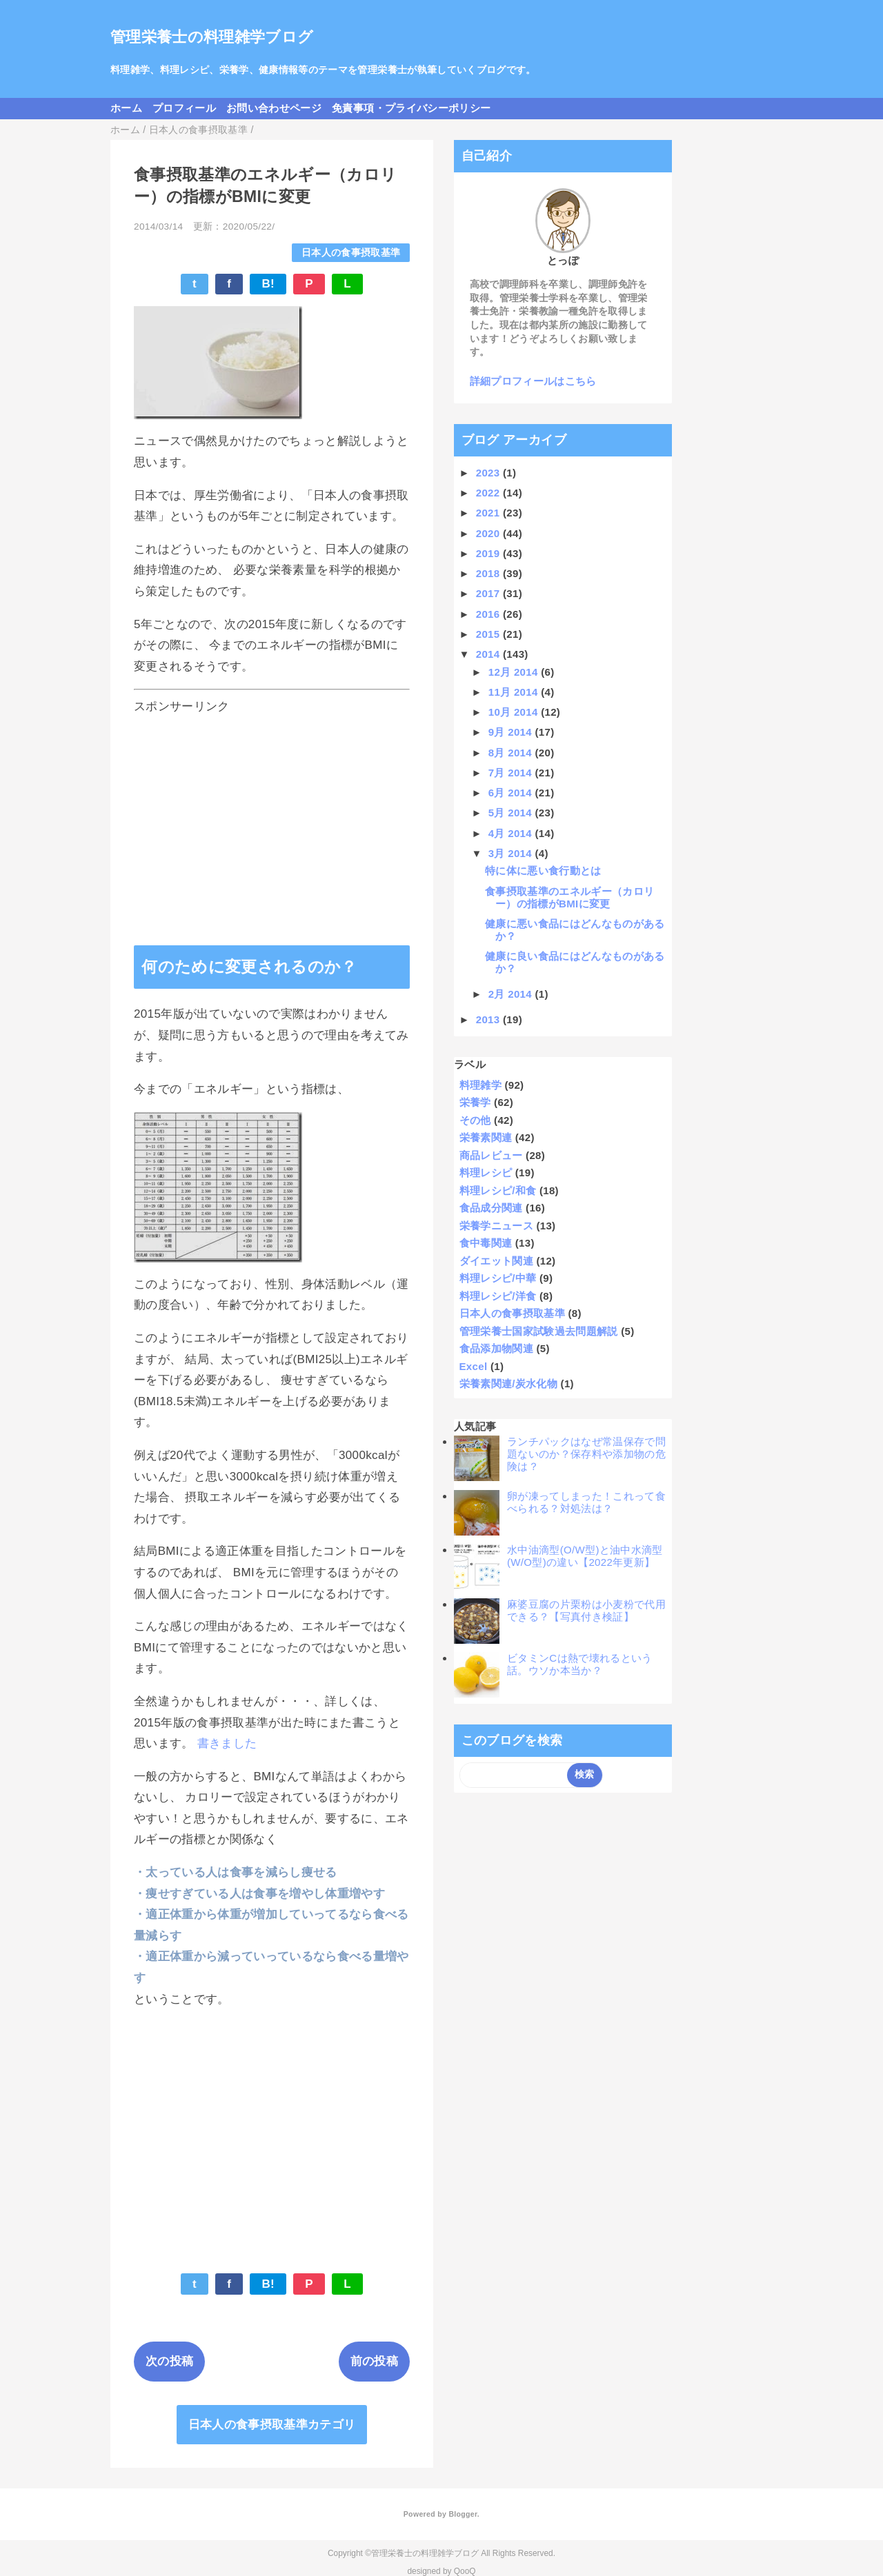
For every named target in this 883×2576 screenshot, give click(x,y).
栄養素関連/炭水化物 (508, 1383)
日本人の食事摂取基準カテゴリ (272, 2424)
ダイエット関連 (496, 1261)
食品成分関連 (491, 1208)
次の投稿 (169, 2361)
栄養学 (475, 1102)
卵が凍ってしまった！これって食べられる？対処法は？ (586, 1502)
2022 (489, 493)
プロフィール (184, 108)
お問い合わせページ (273, 108)
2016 (489, 614)
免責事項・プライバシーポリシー (411, 108)
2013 (489, 1019)
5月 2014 (511, 812)
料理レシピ (486, 1172)
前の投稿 (374, 2361)
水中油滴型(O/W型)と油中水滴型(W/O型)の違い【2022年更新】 (585, 1556)
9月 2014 (511, 732)
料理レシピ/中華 (498, 1278)
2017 (489, 593)
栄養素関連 (486, 1137)
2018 (489, 573)
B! (268, 283)
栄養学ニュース (496, 1225)
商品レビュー (491, 1155)
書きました (227, 1743)
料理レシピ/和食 (498, 1190)
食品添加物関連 (496, 1348)
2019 (489, 553)
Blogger (462, 2514)
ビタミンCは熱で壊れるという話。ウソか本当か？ (580, 1664)
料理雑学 (480, 1085)
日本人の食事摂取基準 (350, 253)
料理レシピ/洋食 (498, 1296)
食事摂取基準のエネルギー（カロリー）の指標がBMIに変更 (569, 897)
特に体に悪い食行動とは (543, 870)
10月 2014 (514, 712)
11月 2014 (514, 692)
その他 (475, 1120)
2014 (489, 654)
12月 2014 (514, 672)
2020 (489, 533)
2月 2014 (511, 994)
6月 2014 (511, 792)
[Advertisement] (272, 817)
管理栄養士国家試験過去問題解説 (538, 1331)
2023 (489, 473)
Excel (473, 1366)
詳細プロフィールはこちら (533, 381)
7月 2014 (511, 772)
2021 (489, 513)
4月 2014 (511, 833)
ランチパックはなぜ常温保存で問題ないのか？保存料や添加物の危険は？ (586, 1454)
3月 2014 (511, 853)
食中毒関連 (486, 1243)
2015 (489, 634)
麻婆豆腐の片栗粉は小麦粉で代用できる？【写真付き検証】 (586, 1610)
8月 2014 (511, 752)
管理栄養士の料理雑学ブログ (211, 37)
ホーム (126, 108)
